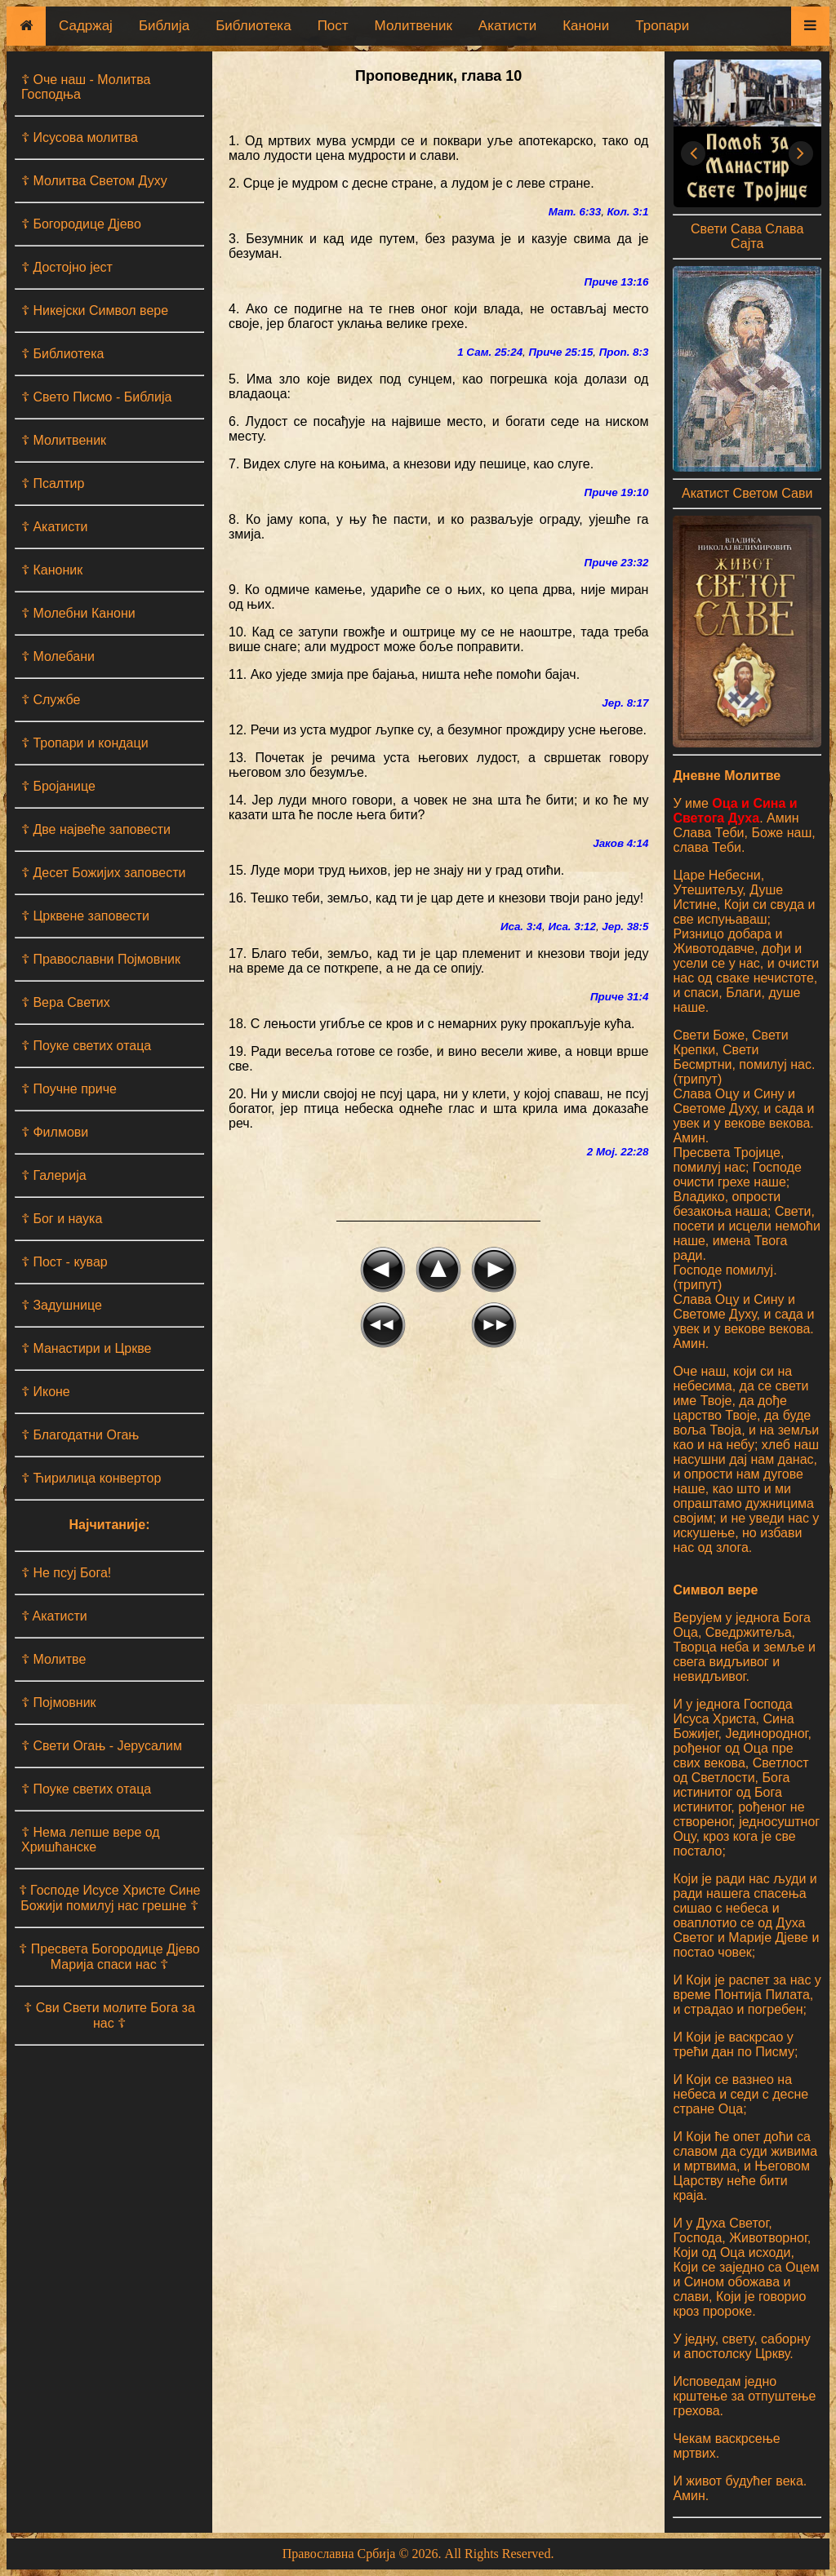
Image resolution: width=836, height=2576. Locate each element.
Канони (586, 25)
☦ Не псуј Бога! (66, 1573)
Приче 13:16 (617, 282)
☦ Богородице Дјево (81, 224)
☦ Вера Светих (65, 1002)
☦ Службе (50, 700)
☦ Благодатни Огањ (80, 1435)
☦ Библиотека (62, 354)
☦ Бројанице (58, 786)
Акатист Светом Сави (747, 493)
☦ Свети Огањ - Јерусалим (101, 1746)
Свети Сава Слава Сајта (747, 236)
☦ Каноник (51, 570)
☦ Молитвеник (63, 440)
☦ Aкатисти (54, 1616)
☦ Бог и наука (61, 1219)
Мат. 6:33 (575, 212)
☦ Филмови (54, 1132)
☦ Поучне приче (69, 1089)
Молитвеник (413, 25)
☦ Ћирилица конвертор (91, 1478)
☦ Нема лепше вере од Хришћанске (90, 1839)
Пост (333, 25)
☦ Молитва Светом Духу (94, 181)
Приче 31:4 (619, 997)
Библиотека (253, 25)
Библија (164, 25)
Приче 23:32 (617, 562)
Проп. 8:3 (624, 352)
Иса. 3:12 (572, 926)
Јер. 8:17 (625, 703)
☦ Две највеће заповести (96, 829)
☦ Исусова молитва (79, 137)
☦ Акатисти (54, 527)
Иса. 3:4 (521, 926)
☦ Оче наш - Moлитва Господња (85, 87)
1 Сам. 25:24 (489, 352)
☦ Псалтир (52, 483)
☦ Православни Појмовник (100, 959)
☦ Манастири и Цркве (86, 1348)
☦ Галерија (54, 1175)
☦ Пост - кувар (64, 1262)
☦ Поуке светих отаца (86, 1046)
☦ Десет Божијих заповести (103, 873)
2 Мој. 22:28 (618, 1152)
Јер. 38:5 (625, 926)
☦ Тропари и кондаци (85, 743)
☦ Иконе (45, 1392)
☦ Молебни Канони (78, 613)
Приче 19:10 (617, 492)
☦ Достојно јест (67, 267)
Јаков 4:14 (620, 843)
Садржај (86, 25)
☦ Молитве (53, 1659)
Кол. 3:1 (628, 212)
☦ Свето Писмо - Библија (96, 397)
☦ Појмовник (58, 1702)
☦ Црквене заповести (85, 916)
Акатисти (507, 25)
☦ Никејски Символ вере (94, 310)
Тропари (662, 25)
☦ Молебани (58, 656)
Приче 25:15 (560, 352)
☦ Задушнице (61, 1305)
